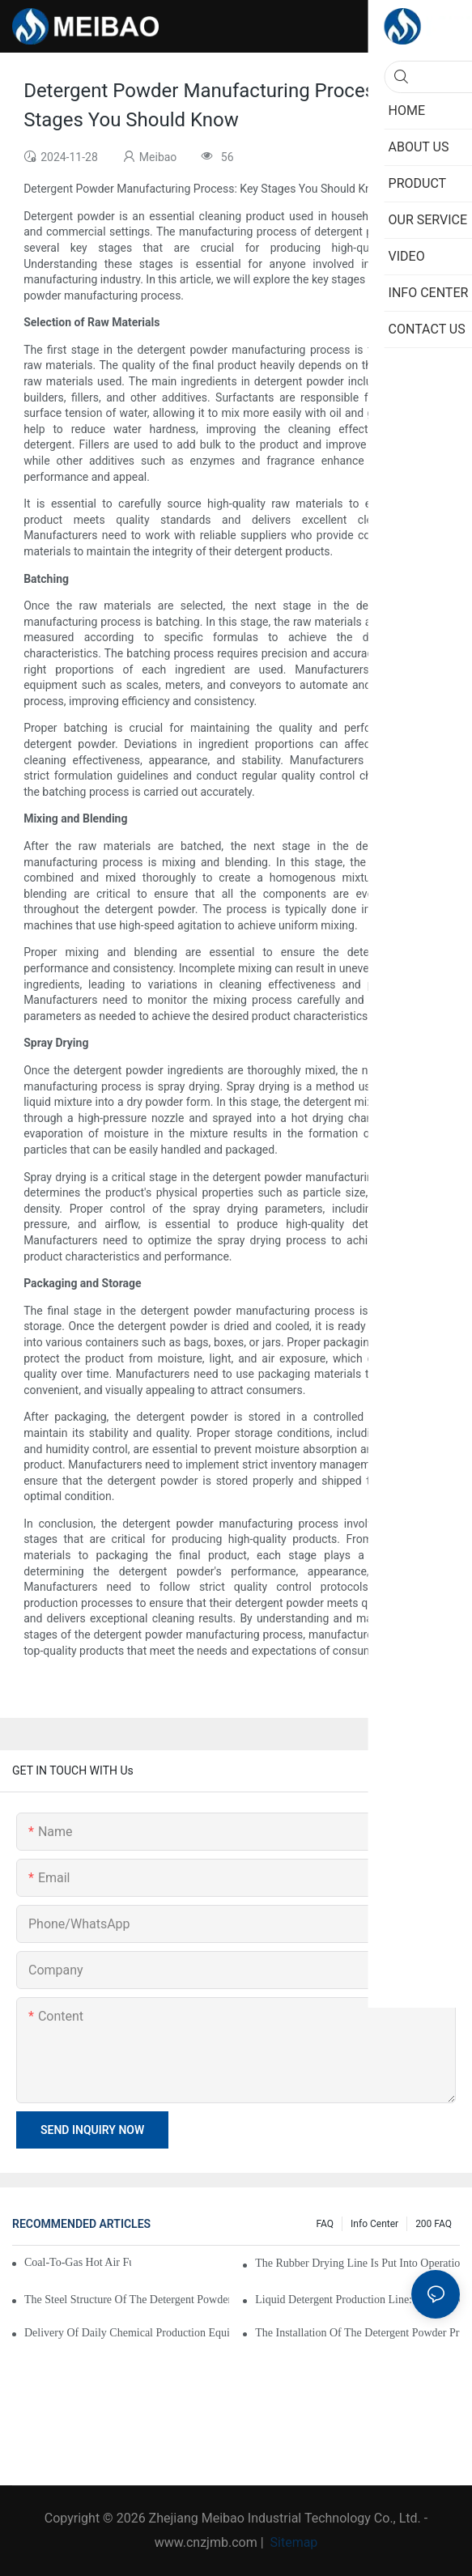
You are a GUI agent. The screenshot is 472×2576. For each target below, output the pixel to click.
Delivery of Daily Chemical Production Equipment (126, 2333)
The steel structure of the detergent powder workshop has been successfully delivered (126, 2299)
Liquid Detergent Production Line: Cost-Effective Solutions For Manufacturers (357, 2299)
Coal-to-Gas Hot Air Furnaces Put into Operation (77, 2262)
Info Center (374, 2224)
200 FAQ (433, 2224)
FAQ (325, 2224)
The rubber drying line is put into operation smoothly (357, 2263)
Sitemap (292, 2542)
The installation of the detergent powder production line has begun (357, 2333)
